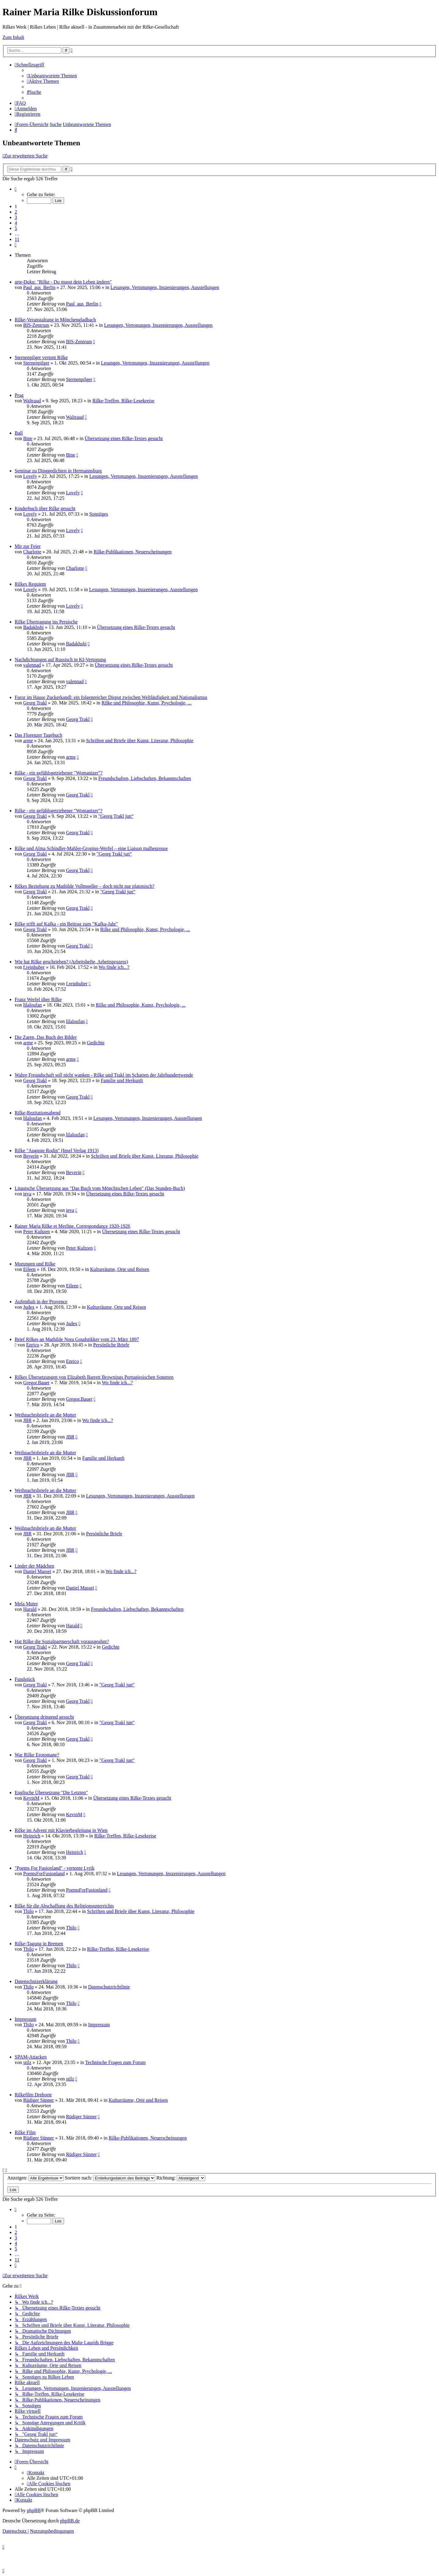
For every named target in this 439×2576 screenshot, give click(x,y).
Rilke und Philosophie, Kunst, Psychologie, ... (146, 702)
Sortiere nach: (110, 2177)
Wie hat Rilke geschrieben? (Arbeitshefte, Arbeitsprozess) (71, 961)
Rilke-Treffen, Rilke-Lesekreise (123, 400)
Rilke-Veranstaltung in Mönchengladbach (55, 319)
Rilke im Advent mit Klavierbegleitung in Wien (61, 1830)
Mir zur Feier (28, 546)
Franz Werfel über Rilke (38, 999)
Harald (30, 1609)
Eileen (29, 1269)
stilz (27, 2062)
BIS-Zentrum (36, 325)
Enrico (32, 1344)
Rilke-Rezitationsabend (37, 1112)
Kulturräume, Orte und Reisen (119, 1269)
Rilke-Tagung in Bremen (39, 1943)
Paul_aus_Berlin (39, 287)
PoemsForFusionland (44, 1873)
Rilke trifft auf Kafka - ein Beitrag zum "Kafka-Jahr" (66, 923)
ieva (27, 1193)
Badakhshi (33, 627)
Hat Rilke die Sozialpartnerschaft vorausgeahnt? (62, 1641)
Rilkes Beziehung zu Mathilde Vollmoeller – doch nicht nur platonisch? (84, 886)
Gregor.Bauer (36, 1382)
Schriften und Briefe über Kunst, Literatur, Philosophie (139, 740)
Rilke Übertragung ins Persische (46, 621)
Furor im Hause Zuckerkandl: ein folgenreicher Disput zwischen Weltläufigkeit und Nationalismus (111, 697)
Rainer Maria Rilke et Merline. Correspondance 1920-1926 (72, 1226)
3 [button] (16, 217)
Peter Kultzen (36, 1231)
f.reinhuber (34, 967)
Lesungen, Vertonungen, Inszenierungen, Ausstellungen (164, 287)
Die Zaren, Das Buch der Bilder (46, 1037)
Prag (19, 395)
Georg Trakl (35, 702)
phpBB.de (70, 2520)
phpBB (34, 2510)
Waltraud (32, 400)
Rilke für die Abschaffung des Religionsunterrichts (64, 1905)
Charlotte (32, 551)
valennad (32, 665)
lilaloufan (32, 1004)
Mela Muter (26, 1603)
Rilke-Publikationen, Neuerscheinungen (133, 551)
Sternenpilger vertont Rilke (41, 357)
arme (28, 740)
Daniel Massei (37, 1571)
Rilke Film (25, 2132)
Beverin (31, 1156)
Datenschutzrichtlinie (109, 1986)
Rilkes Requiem (30, 584)
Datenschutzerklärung (36, 1981)
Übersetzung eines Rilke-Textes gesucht (124, 438)
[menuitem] (52, 75)
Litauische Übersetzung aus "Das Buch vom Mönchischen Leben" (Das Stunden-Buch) (100, 1188)
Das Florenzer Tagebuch (38, 735)
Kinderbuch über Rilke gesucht (45, 508)
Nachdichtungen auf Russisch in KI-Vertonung (60, 659)
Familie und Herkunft (122, 1080)
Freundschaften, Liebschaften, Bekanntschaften (144, 778)
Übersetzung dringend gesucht (44, 1717)
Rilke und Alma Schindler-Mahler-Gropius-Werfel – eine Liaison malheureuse (91, 848)
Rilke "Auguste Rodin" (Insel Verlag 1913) (56, 1150)
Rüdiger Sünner (38, 2100)
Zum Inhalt (13, 37)
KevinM (31, 1798)
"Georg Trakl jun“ (116, 816)
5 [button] (16, 228)
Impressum (25, 2019)
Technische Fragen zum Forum (115, 2062)
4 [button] (16, 222)
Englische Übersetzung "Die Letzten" (51, 1792)
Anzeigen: (35, 2177)
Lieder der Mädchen (34, 1566)
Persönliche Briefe (111, 1344)
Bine (27, 438)
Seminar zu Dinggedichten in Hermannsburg (58, 470)
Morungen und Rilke (35, 1263)
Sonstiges (98, 514)
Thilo (28, 1911)
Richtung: (180, 2177)
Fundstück (25, 1679)
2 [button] (16, 211)
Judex (28, 1307)
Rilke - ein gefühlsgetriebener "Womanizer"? (58, 772)
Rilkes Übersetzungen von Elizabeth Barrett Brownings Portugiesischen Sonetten (94, 1377)
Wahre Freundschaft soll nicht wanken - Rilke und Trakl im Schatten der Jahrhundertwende (104, 1075)
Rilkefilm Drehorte (33, 2094)
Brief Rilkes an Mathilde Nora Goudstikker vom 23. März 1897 (77, 1339)
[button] (15, 189)
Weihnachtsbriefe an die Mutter (45, 1414)
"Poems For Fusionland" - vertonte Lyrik (55, 1868)
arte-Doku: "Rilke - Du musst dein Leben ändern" (63, 281)
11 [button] (17, 239)
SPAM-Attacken (31, 2056)
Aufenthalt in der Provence (41, 1301)
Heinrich (31, 1835)
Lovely (30, 476)
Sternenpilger (36, 362)
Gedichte (96, 1042)
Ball (19, 433)
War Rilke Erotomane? (37, 1754)
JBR (27, 1420)
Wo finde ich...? (113, 967)
